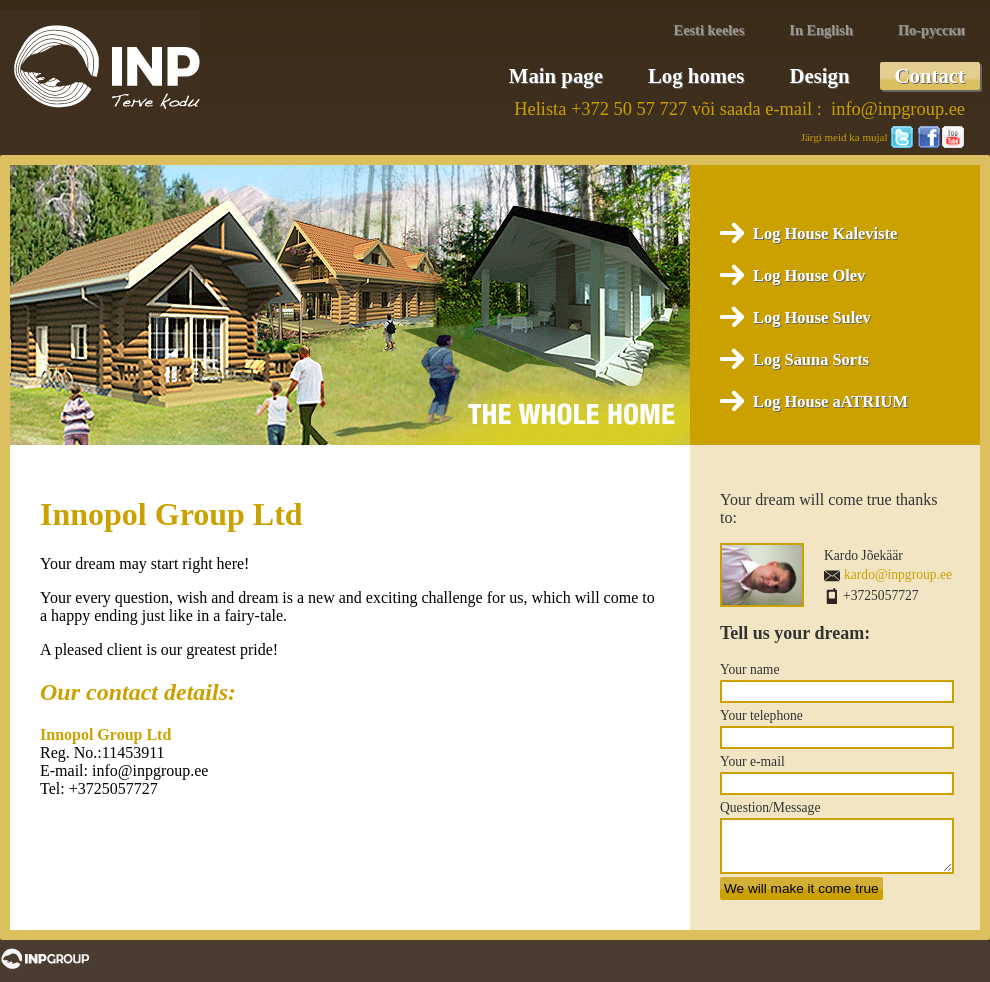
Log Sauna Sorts (811, 359)
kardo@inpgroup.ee (898, 574)
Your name (749, 669)
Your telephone (761, 715)
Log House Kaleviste (825, 233)
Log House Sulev (812, 317)
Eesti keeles (709, 30)
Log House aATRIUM (830, 401)
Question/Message (770, 807)
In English (821, 30)
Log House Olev (809, 275)
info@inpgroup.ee (898, 109)
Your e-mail (752, 761)
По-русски (931, 30)
